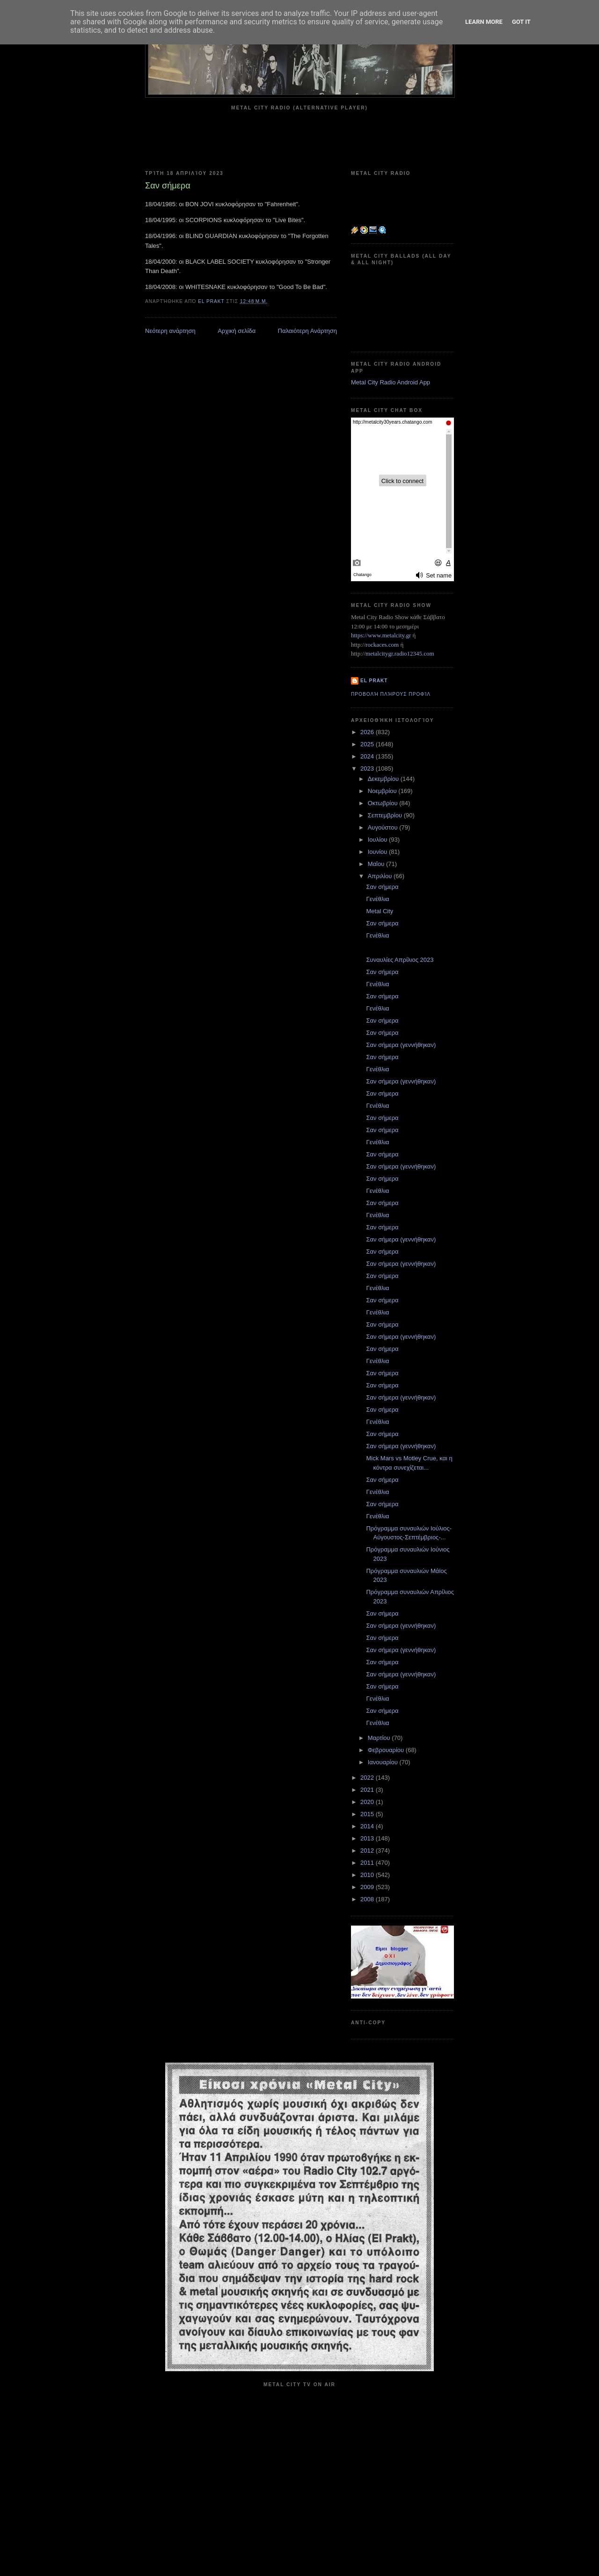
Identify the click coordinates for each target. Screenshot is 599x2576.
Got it (521, 21)
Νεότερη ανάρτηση (170, 330)
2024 (368, 756)
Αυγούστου (384, 827)
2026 (368, 732)
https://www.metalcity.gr (381, 635)
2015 (368, 1814)
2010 (368, 1874)
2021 (368, 1789)
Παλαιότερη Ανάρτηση (307, 330)
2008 (368, 1899)
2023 (368, 768)
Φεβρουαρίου (387, 1749)
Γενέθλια (377, 898)
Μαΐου (377, 863)
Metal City (379, 911)
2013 (368, 1838)
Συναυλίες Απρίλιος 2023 (399, 959)
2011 (368, 1862)
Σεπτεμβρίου (386, 815)
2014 (368, 1826)
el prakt (374, 680)
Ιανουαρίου (384, 1762)
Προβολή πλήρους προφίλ (391, 694)
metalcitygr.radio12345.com (399, 653)
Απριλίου (381, 876)
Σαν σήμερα (382, 886)
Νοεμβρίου (383, 790)
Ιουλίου (378, 839)
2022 (368, 1777)
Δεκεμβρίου (384, 778)
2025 (368, 744)
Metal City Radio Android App (390, 382)
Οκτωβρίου (383, 803)
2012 (368, 1850)
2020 (368, 1801)
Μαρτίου (380, 1737)
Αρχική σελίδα (237, 330)
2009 (368, 1887)
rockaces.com (382, 644)
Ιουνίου (378, 851)
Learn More (484, 21)
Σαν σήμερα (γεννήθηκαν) (401, 1044)
